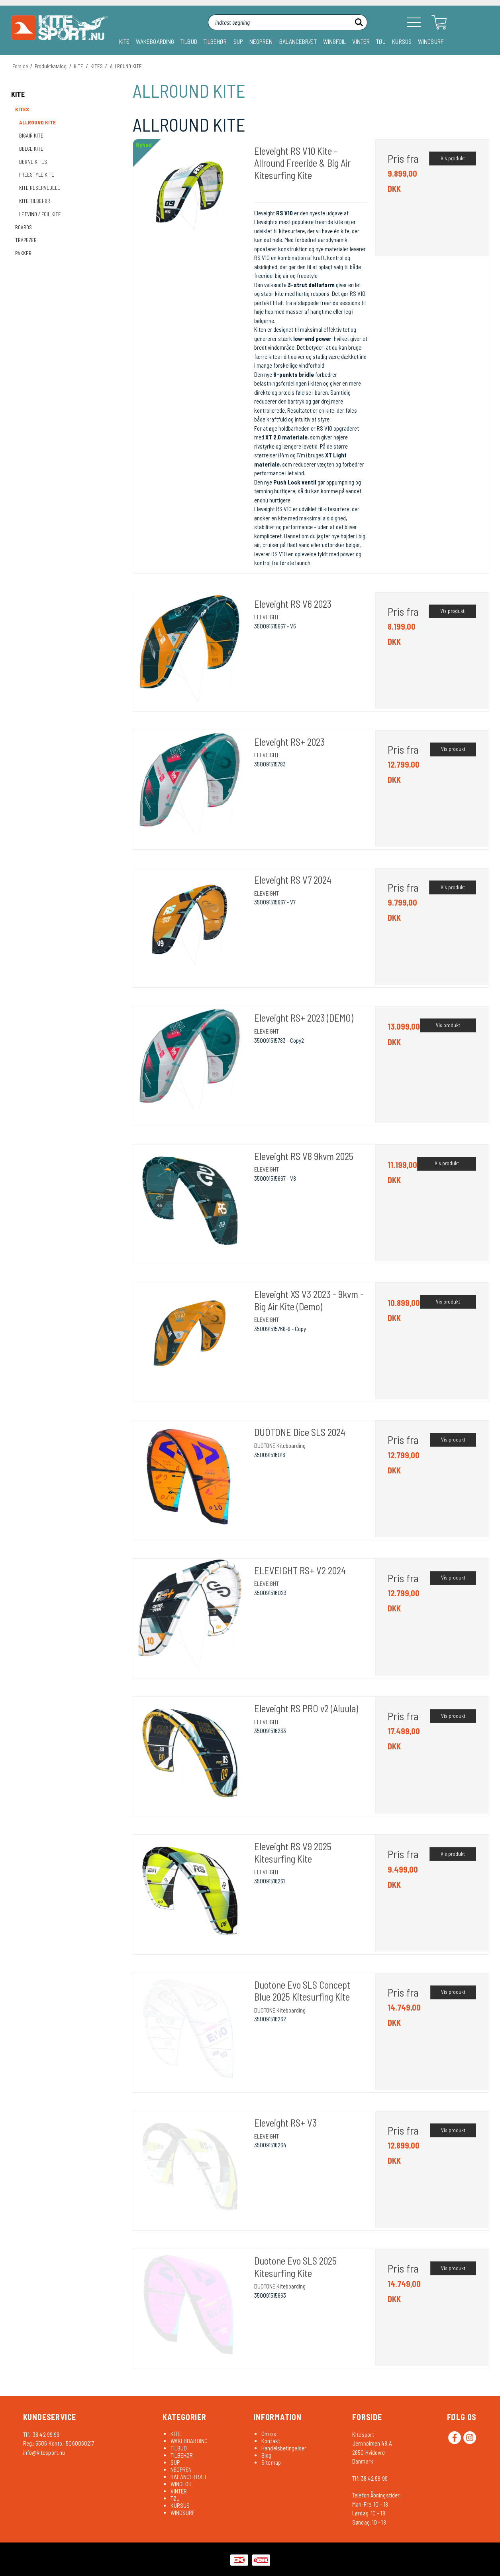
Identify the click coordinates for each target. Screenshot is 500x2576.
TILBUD (188, 41)
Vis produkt (453, 158)
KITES (22, 109)
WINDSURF (430, 41)
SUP (238, 41)
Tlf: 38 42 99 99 (370, 2478)
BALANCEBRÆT (298, 41)
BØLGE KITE (31, 149)
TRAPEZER (26, 240)
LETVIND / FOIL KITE (40, 214)
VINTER (361, 41)
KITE (124, 41)
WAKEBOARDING (155, 41)
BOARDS (23, 227)
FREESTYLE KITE (36, 174)
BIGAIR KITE (31, 135)
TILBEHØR (215, 41)
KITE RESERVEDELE (39, 188)
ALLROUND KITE (37, 122)
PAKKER (23, 253)
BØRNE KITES (33, 162)
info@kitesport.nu (44, 2452)
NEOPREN (261, 41)
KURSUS (402, 41)
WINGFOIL (334, 41)
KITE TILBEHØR (34, 201)
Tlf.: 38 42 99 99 (41, 2434)
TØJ (381, 41)
